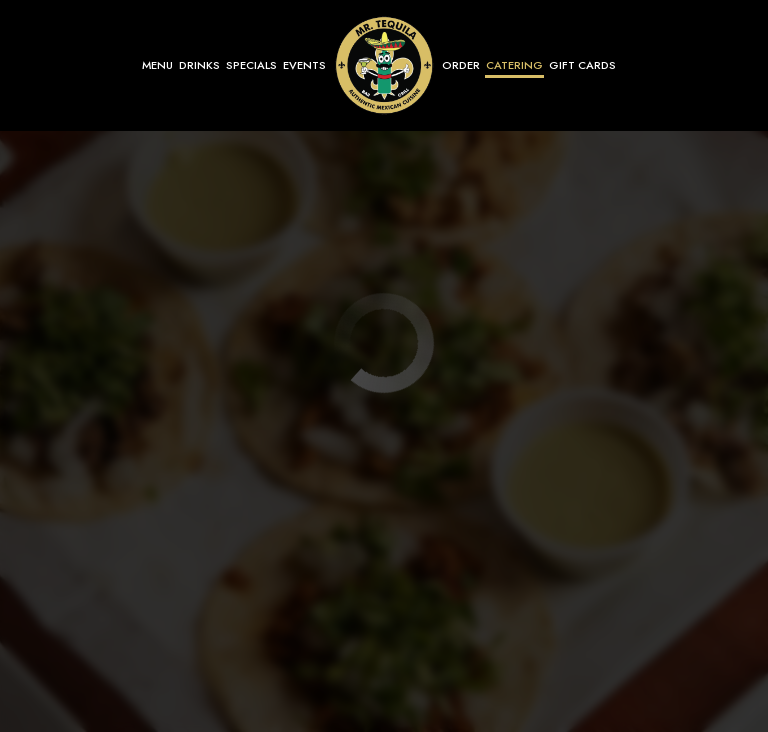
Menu (157, 65)
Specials (251, 65)
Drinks (199, 65)
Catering (514, 65)
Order (461, 65)
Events (304, 65)
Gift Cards (582, 65)
